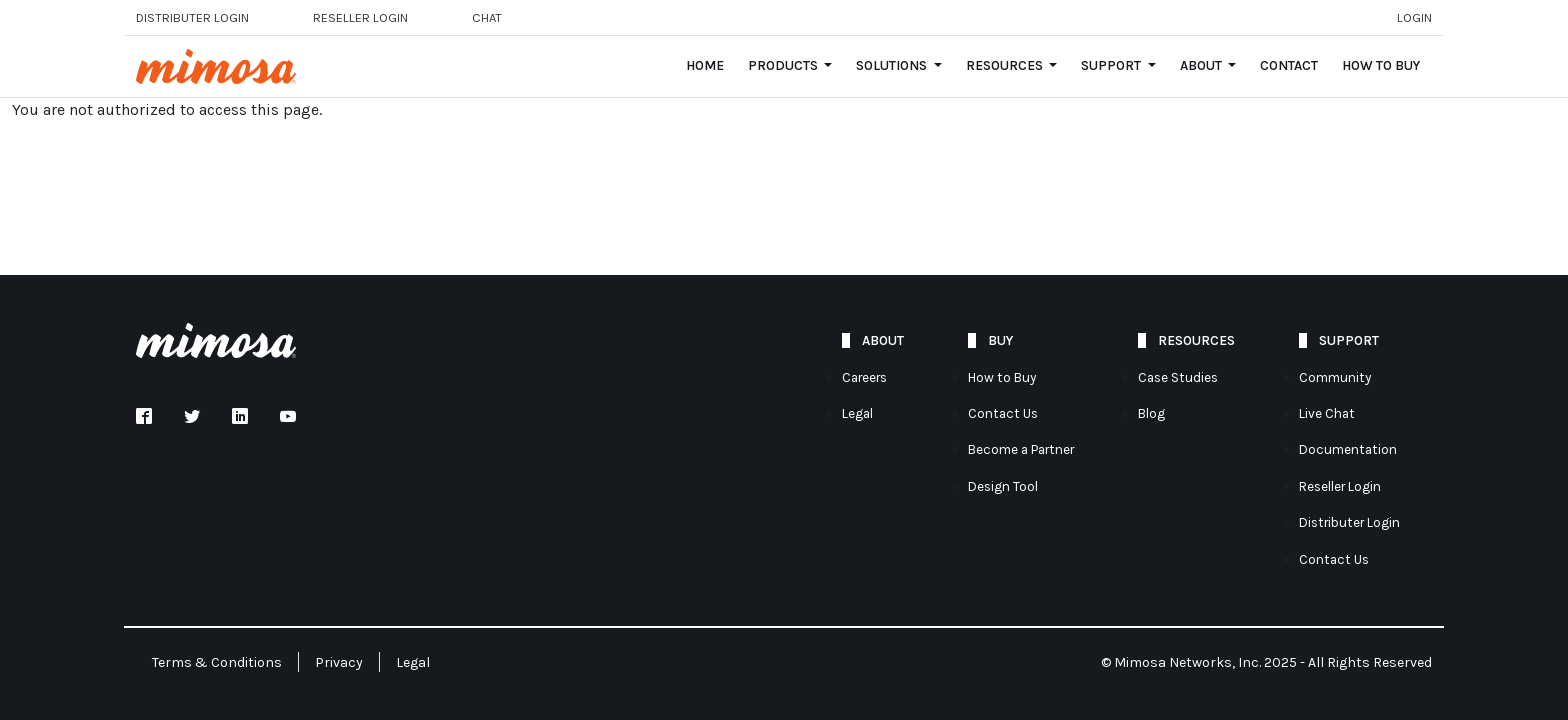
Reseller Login (1340, 486)
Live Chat (1327, 413)
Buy (1000, 340)
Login (1414, 17)
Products (784, 65)
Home (705, 65)
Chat (487, 17)
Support (1112, 65)
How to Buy (1381, 65)
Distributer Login (192, 17)
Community (1335, 377)
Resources (1006, 65)
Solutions (893, 65)
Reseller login (360, 17)
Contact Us (1003, 413)
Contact (1289, 65)
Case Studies (1178, 377)
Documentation (1348, 449)
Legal (857, 413)
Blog (1151, 413)
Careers (864, 377)
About (1202, 65)
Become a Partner (1021, 449)
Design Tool (1003, 486)
